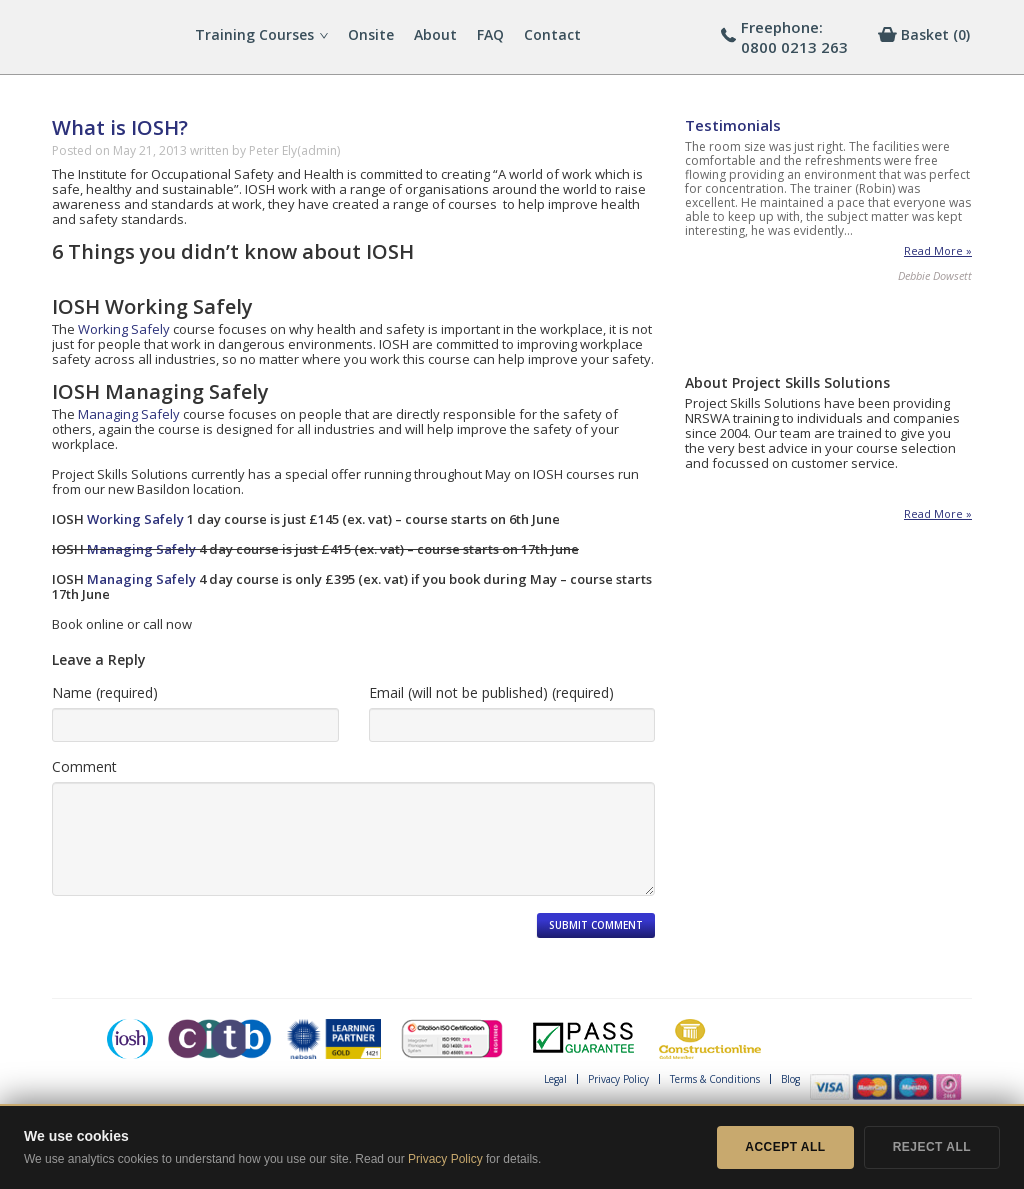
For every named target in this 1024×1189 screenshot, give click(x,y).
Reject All (932, 1147)
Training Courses (261, 34)
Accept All (785, 1147)
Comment (84, 766)
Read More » (938, 251)
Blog (790, 1079)
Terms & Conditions (715, 1079)
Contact (552, 34)
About (435, 34)
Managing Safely (129, 414)
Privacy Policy (618, 1079)
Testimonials (733, 125)
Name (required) (105, 692)
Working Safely (124, 329)
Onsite (371, 34)
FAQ (490, 34)
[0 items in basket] (935, 35)
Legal (555, 1079)
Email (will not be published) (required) (491, 692)
